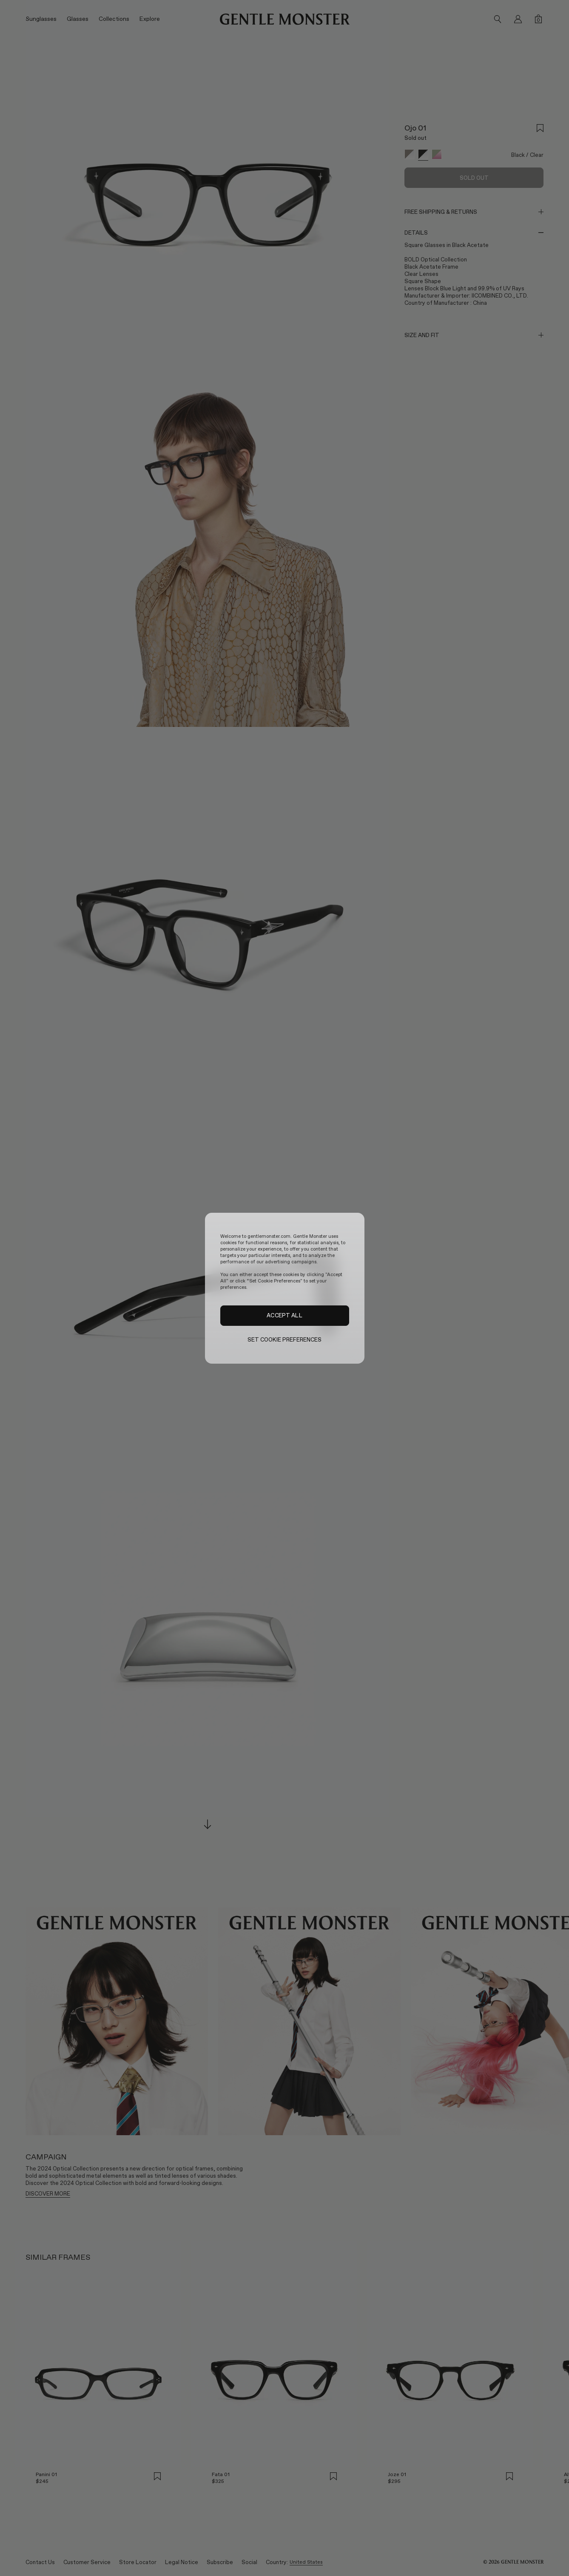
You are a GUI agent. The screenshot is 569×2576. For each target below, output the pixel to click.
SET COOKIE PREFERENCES (285, 1339)
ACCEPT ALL (284, 1315)
